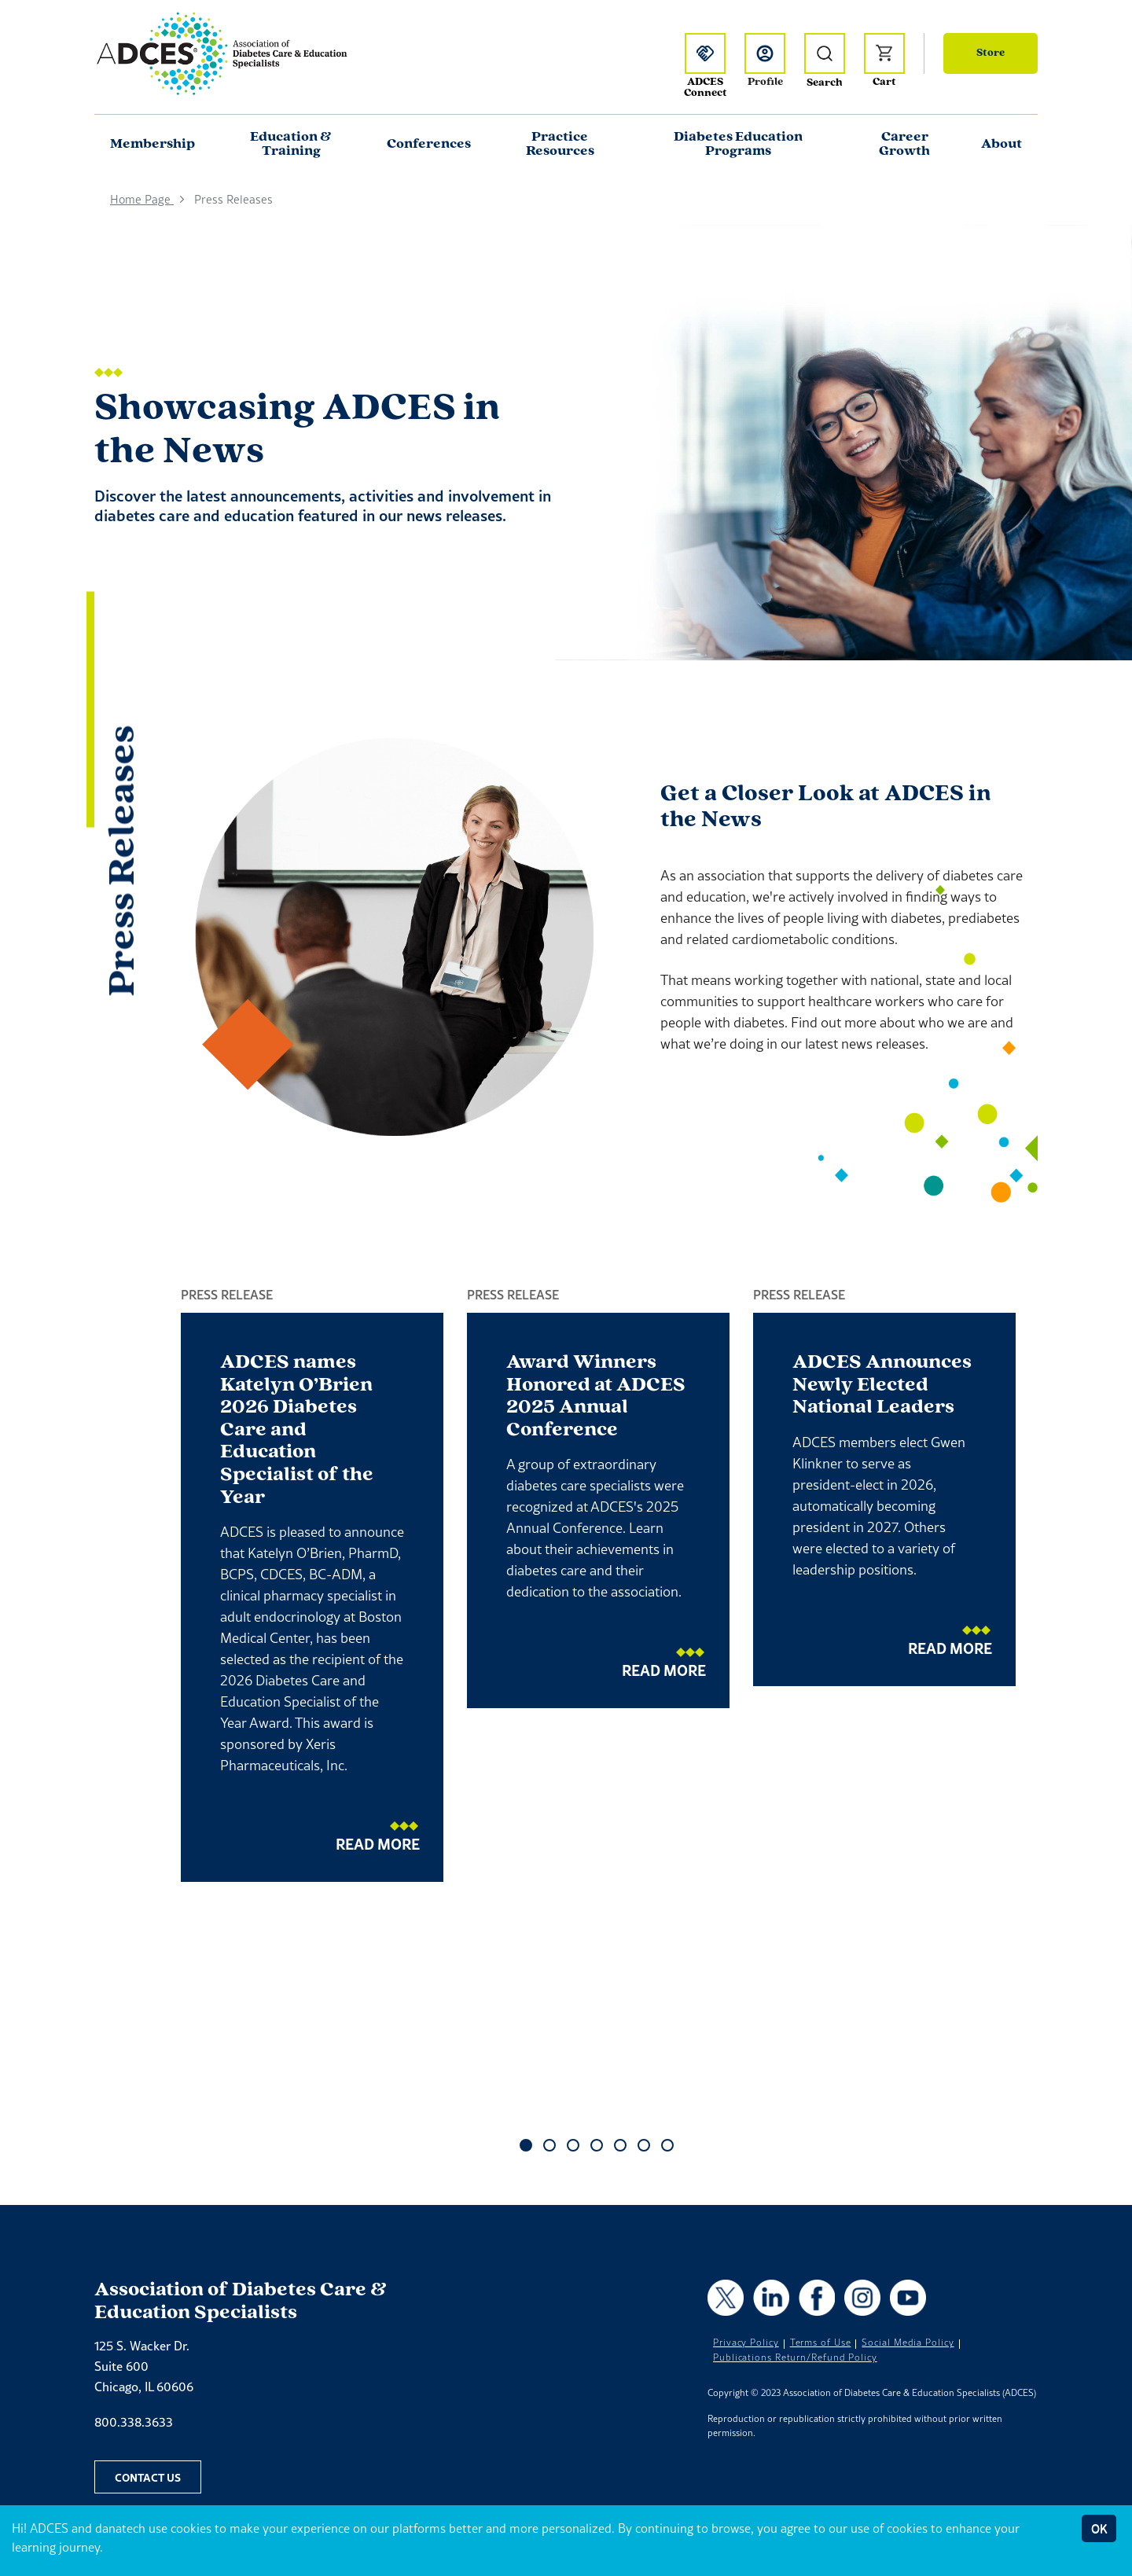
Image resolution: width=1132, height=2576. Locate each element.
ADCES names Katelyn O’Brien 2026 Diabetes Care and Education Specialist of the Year (296, 1430)
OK (1099, 2528)
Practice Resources (560, 144)
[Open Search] (824, 53)
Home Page (142, 199)
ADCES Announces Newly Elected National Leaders (882, 1385)
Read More (378, 1843)
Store (990, 53)
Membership (152, 144)
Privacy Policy (746, 2342)
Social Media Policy (908, 2342)
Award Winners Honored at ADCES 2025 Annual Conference (595, 1396)
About (1001, 144)
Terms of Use (820, 2342)
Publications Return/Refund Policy (795, 2357)
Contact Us (148, 2477)
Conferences (429, 144)
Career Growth (904, 144)
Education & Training (291, 144)
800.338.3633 (133, 2422)
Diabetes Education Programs (738, 144)
